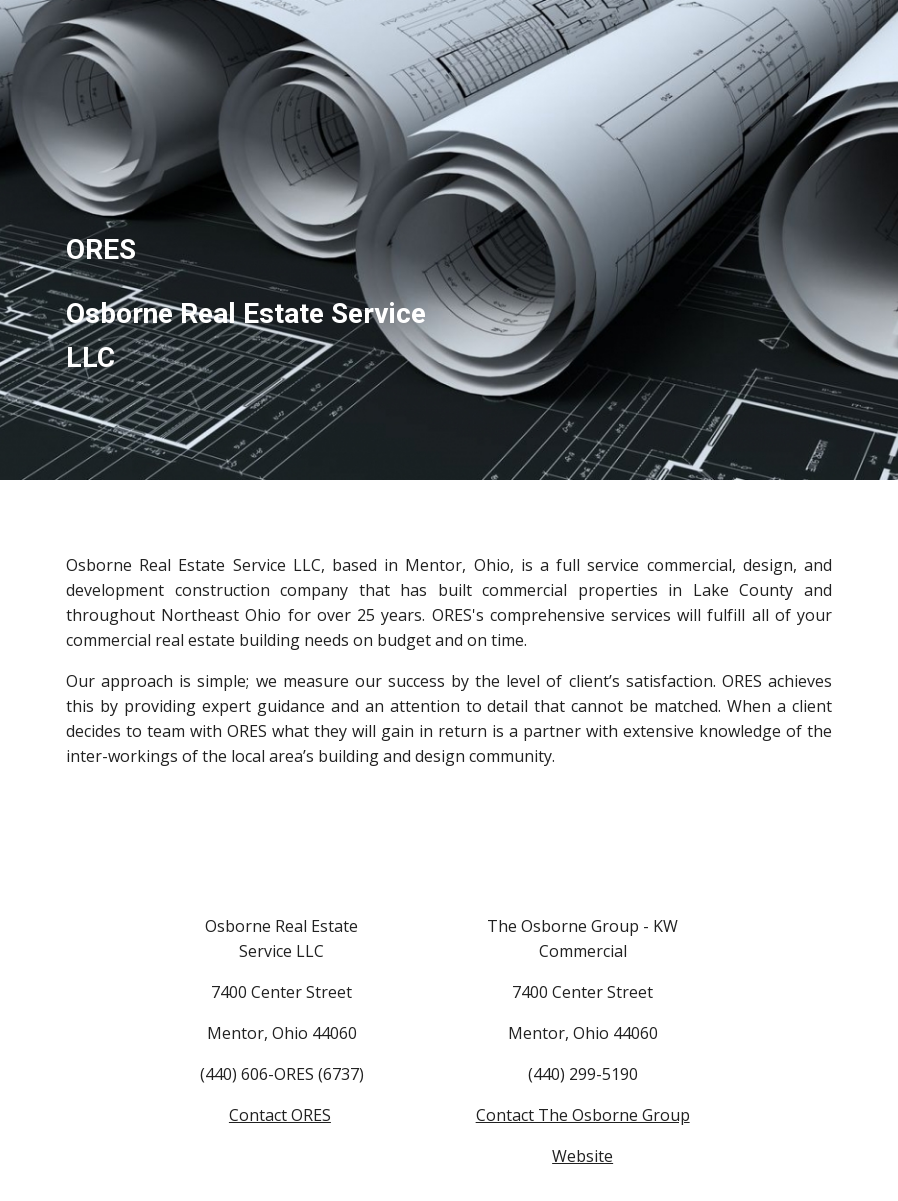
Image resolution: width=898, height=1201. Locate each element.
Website (582, 1156)
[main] (248, 240)
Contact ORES (280, 1115)
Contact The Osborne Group (583, 1115)
